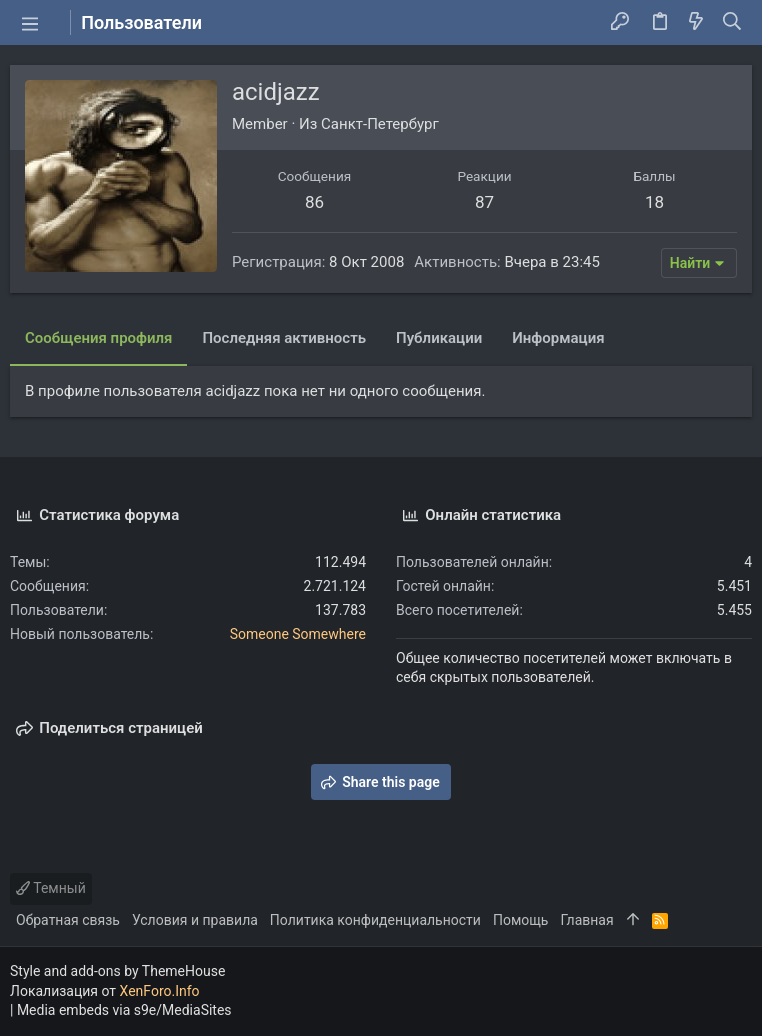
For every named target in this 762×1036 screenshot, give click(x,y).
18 (654, 202)
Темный (51, 888)
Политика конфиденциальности (375, 920)
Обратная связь (68, 920)
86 (314, 202)
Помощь (521, 920)
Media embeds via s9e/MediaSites (124, 1010)
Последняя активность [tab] (284, 338)
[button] (30, 23)
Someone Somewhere (298, 634)
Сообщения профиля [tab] (98, 338)
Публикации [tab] (439, 338)
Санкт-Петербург (380, 124)
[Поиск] (732, 23)
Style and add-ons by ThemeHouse (117, 971)
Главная (586, 920)
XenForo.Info (160, 991)
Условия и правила (195, 920)
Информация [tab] (558, 338)
